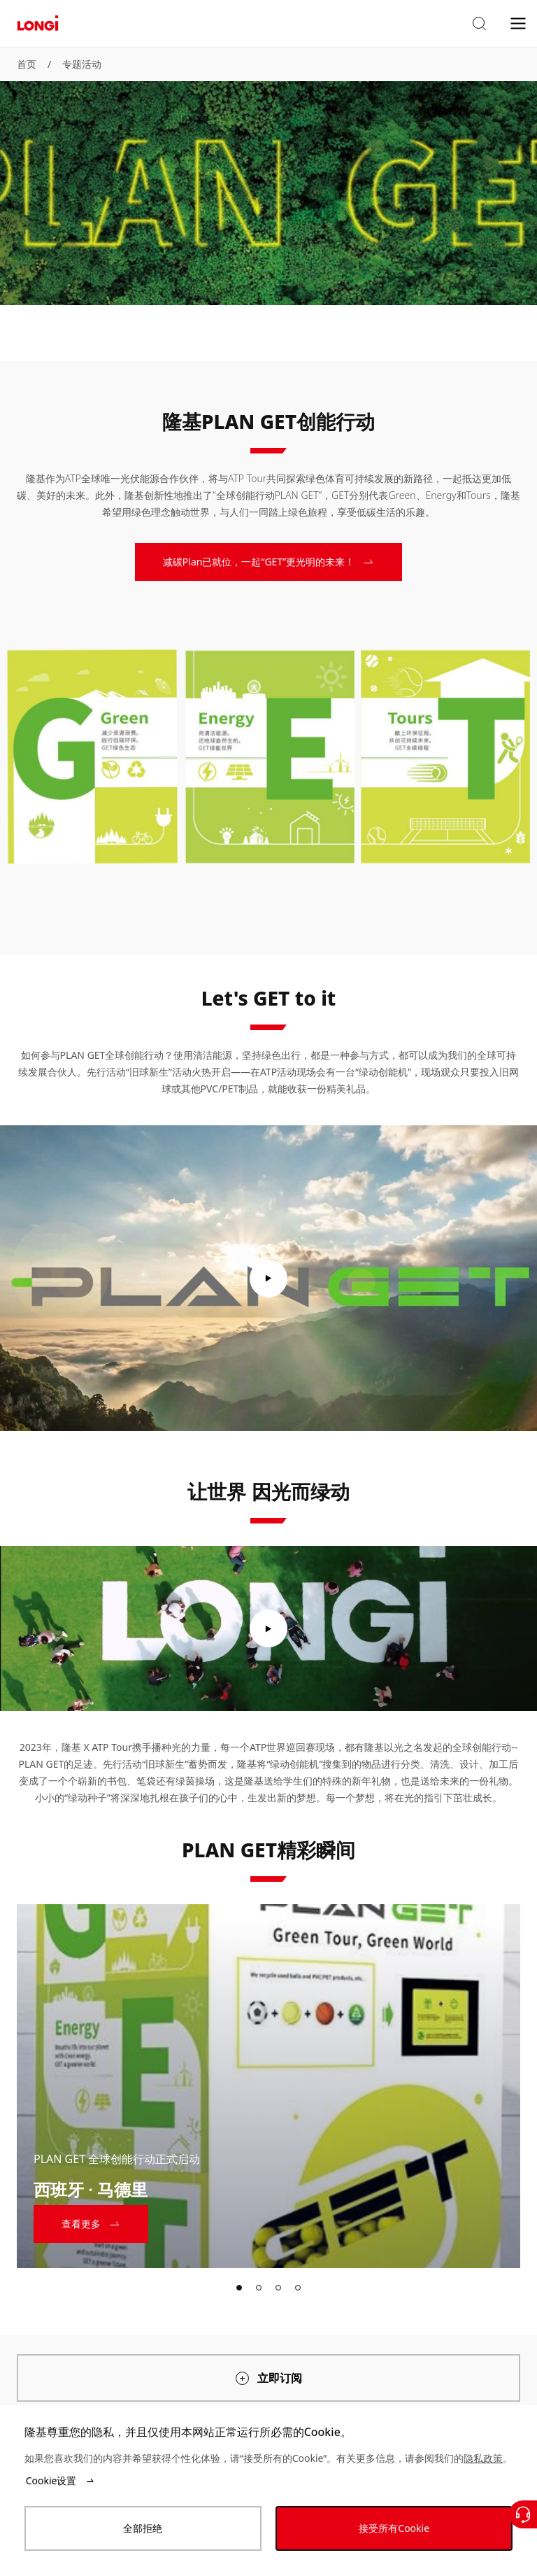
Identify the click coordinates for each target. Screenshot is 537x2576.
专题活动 (81, 64)
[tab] (239, 2287)
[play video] (268, 1278)
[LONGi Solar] (38, 23)
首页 (26, 64)
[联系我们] (523, 2514)
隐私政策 (483, 2458)
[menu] (518, 22)
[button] (479, 23)
